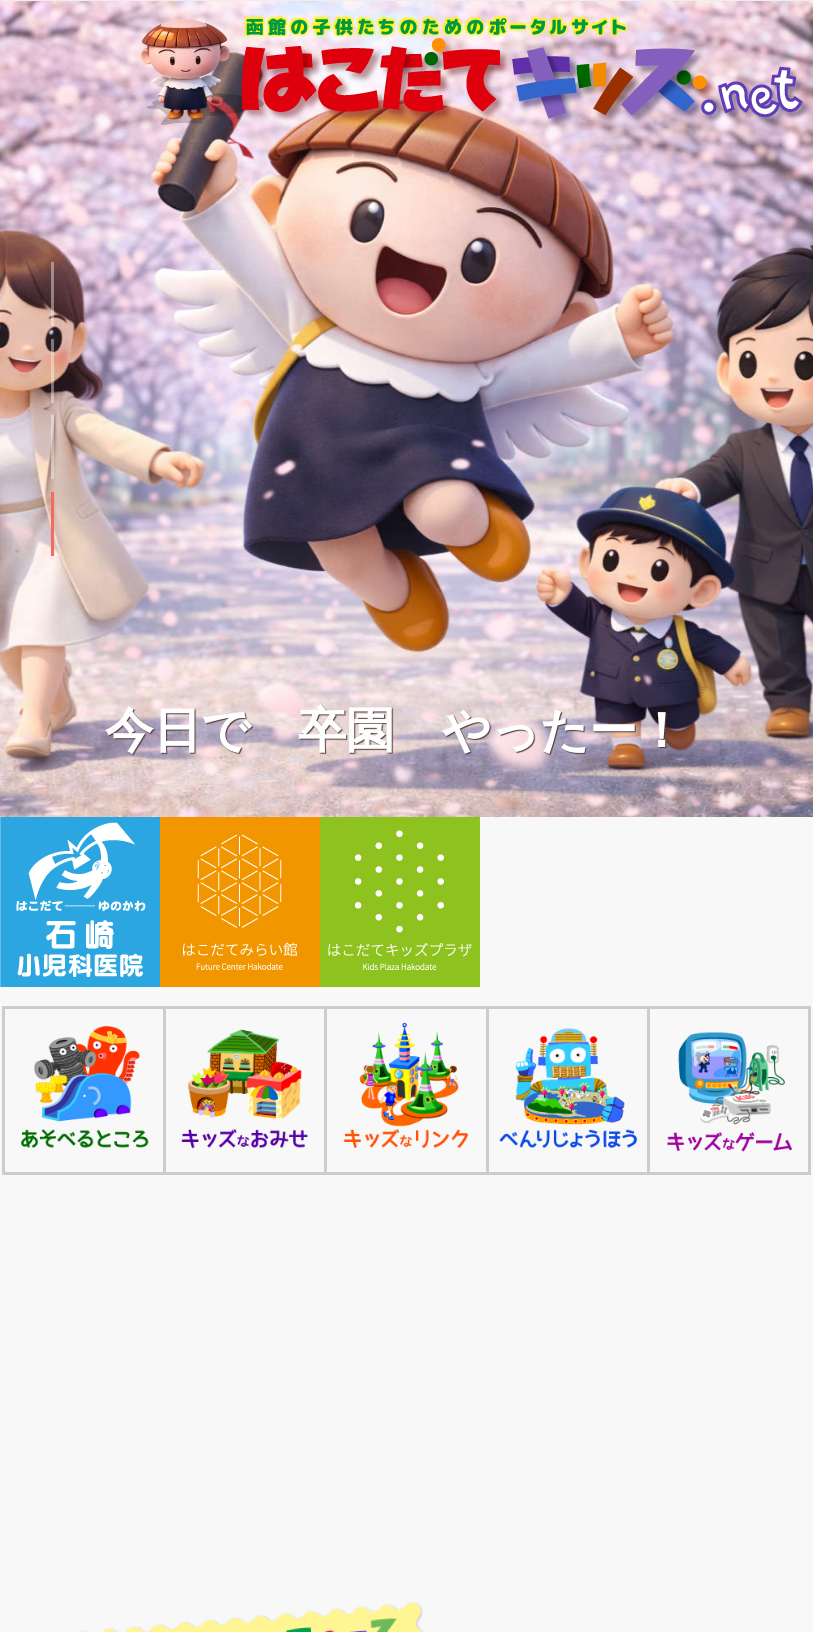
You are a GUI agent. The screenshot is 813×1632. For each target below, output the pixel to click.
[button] (52, 294)
